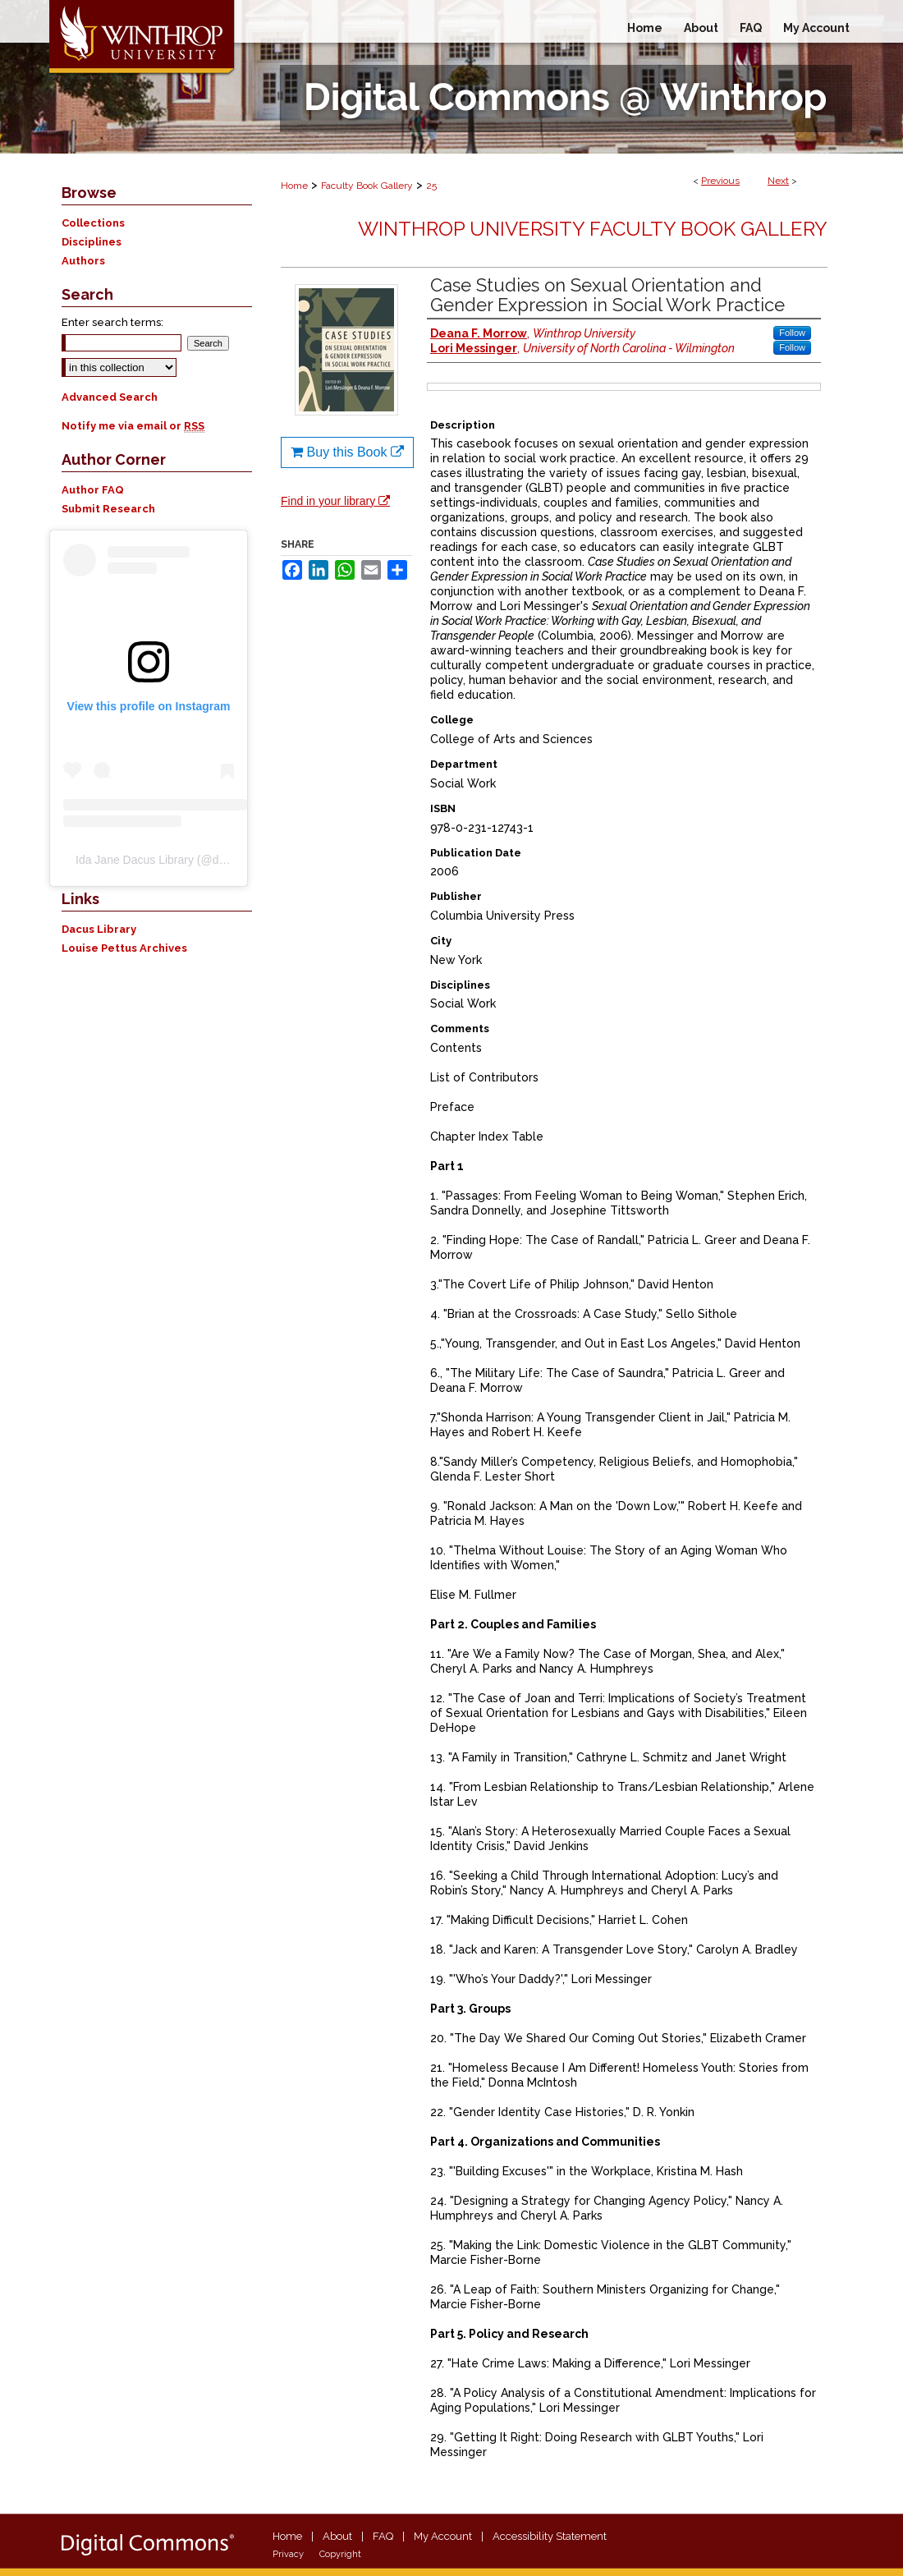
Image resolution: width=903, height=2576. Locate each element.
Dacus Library (99, 929)
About (337, 2536)
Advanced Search (110, 397)
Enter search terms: (112, 322)
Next (778, 180)
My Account (443, 2536)
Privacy (288, 2554)
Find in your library (335, 500)
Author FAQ (93, 490)
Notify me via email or (133, 426)
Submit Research (108, 509)
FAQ (383, 2536)
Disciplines (91, 242)
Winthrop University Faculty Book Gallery (592, 229)
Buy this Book (347, 452)
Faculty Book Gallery (367, 185)
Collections (93, 223)
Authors (83, 261)
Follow (792, 332)
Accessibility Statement (550, 2536)
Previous (720, 180)
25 (431, 185)
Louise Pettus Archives (124, 948)
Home (294, 185)
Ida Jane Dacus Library (135, 859)
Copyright (340, 2554)
